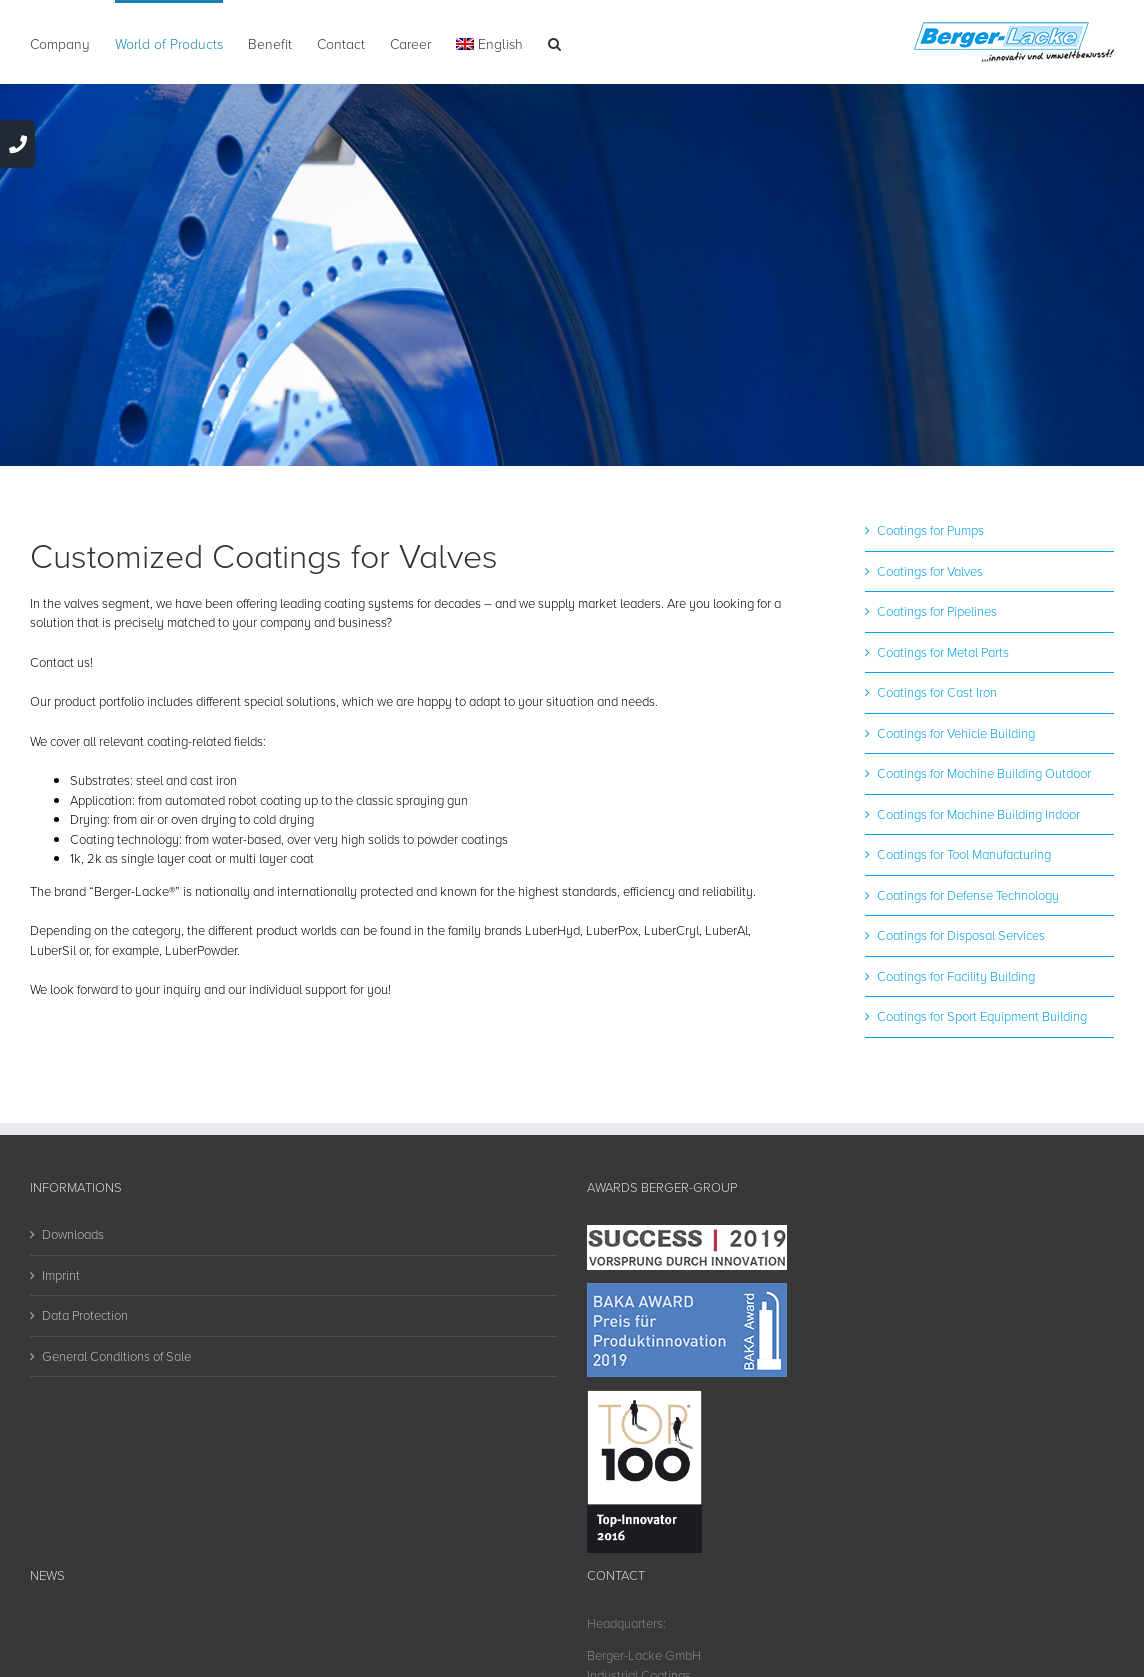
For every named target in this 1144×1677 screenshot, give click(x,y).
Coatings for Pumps (930, 530)
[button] (554, 42)
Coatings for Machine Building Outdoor (984, 773)
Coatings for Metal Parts (943, 652)
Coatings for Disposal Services (961, 935)
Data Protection (85, 1315)
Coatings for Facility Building (956, 976)
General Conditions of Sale (116, 1356)
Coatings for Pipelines (937, 611)
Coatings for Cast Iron (937, 692)
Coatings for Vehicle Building (956, 733)
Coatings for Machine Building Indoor (978, 814)
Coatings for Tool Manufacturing (964, 854)
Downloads (73, 1234)
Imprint (61, 1275)
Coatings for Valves (930, 571)
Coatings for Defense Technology (968, 895)
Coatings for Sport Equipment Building (982, 1016)
